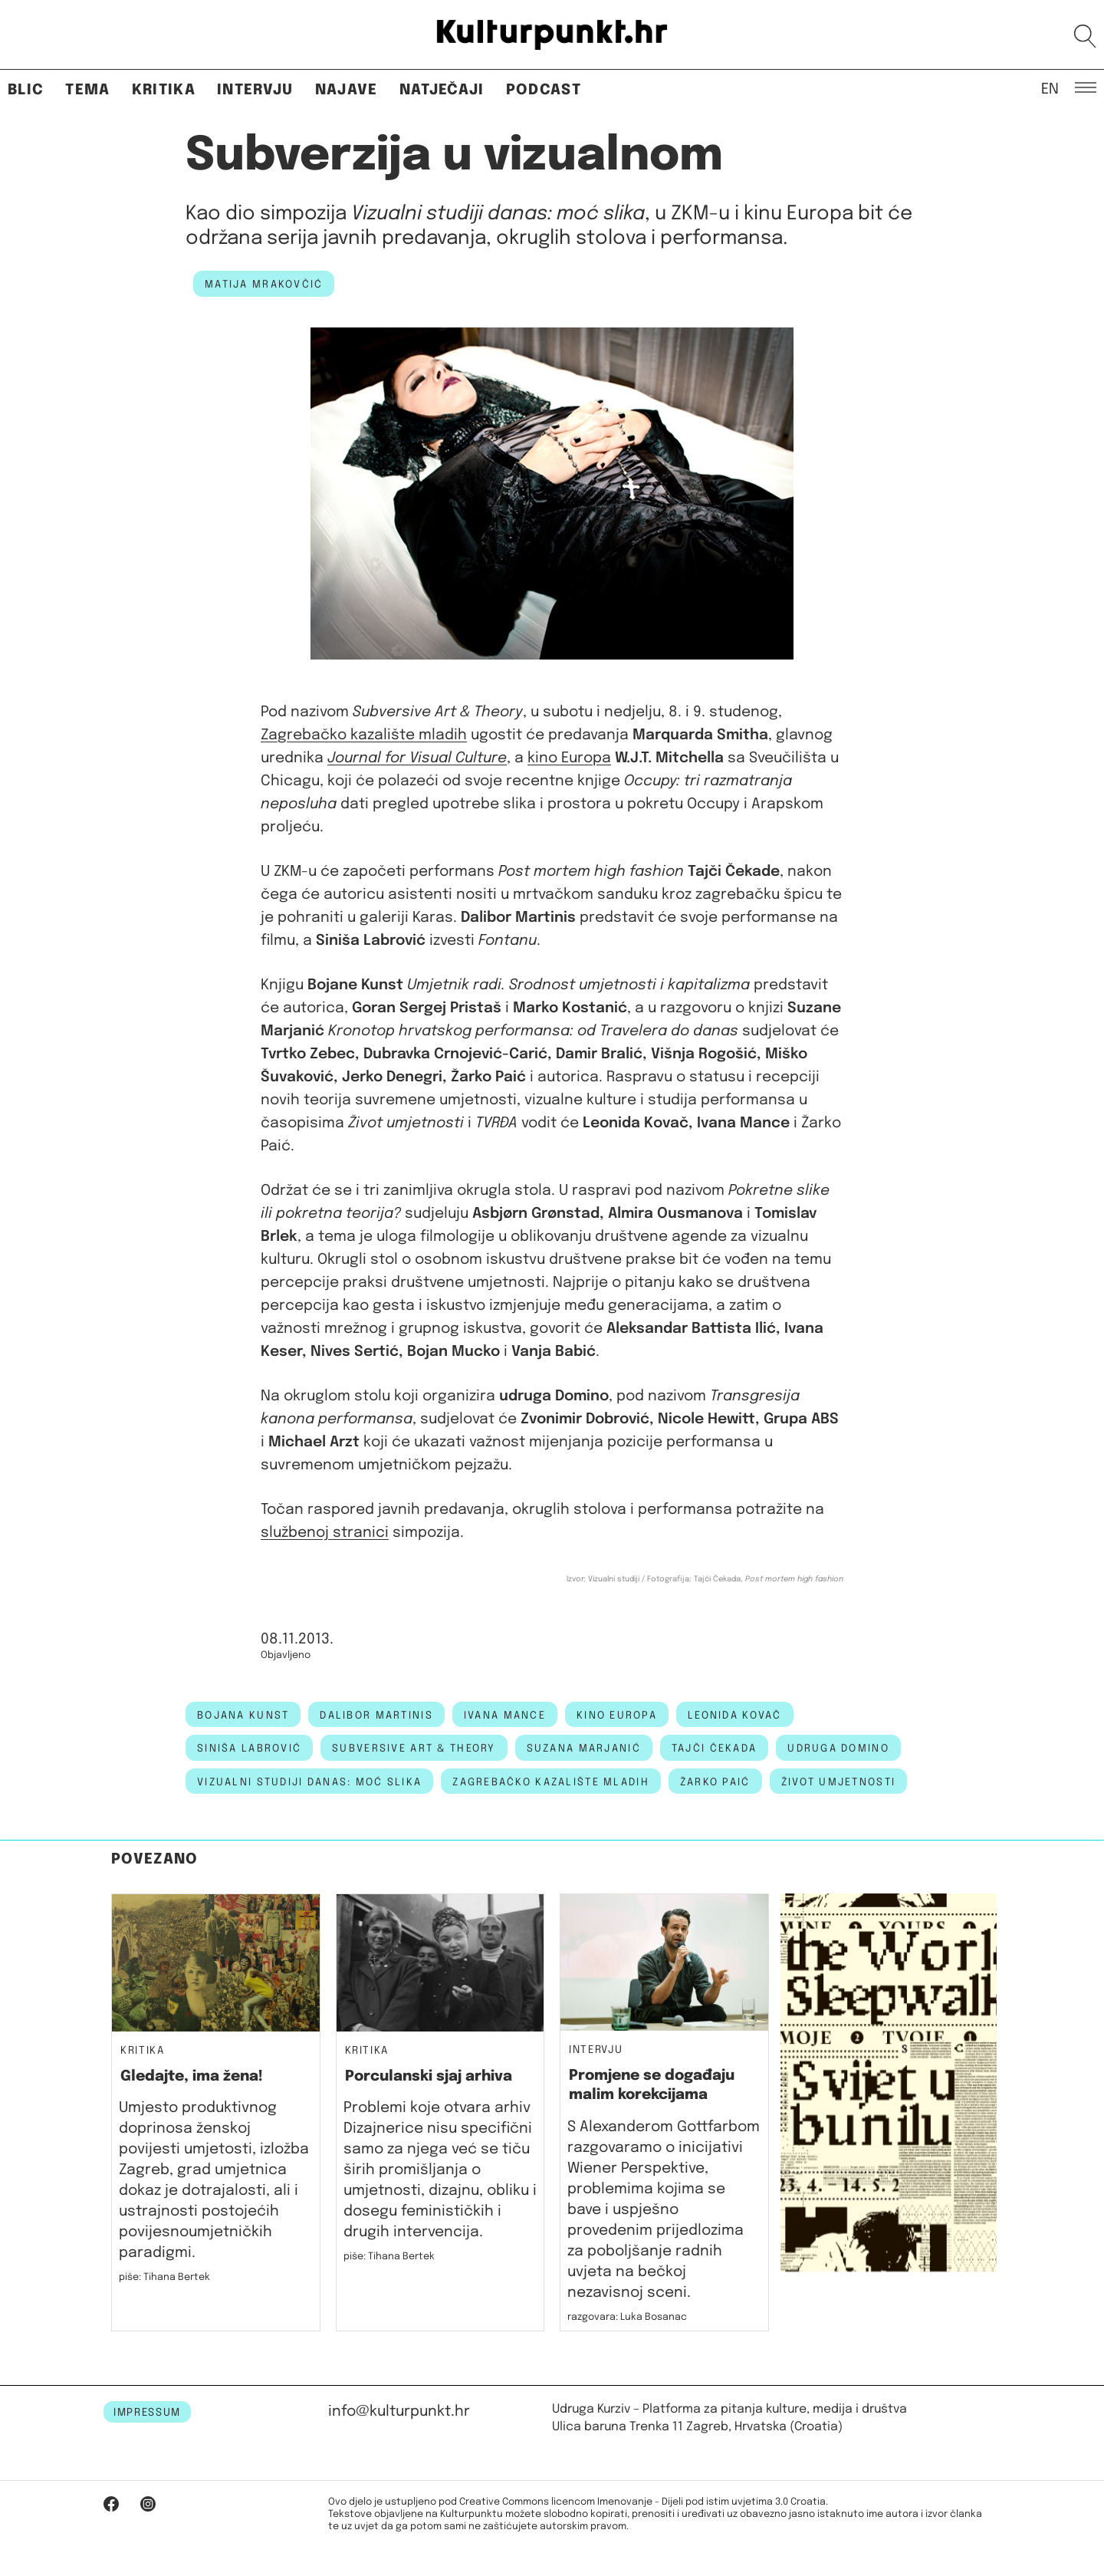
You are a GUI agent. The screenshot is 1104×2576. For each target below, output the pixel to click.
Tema (87, 90)
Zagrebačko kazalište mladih (364, 735)
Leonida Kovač (735, 1715)
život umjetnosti (838, 1782)
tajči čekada (714, 1748)
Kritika (164, 90)
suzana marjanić (584, 1748)
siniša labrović (249, 1748)
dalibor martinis (376, 1715)
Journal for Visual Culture (417, 758)
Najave (346, 90)
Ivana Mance (505, 1715)
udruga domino (838, 1748)
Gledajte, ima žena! (191, 2076)
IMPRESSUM (147, 2412)
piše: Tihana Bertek (164, 2277)
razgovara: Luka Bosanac (627, 2317)
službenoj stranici (325, 1532)
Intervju (255, 90)
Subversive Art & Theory (413, 1748)
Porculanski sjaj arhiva (428, 2076)
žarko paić (715, 1782)
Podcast (543, 90)
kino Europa (569, 758)
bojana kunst (243, 1715)
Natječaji (442, 90)
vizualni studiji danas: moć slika (309, 1782)
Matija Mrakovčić (264, 284)
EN (1050, 88)
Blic (26, 90)
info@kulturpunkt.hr (399, 2411)
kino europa (617, 1715)
